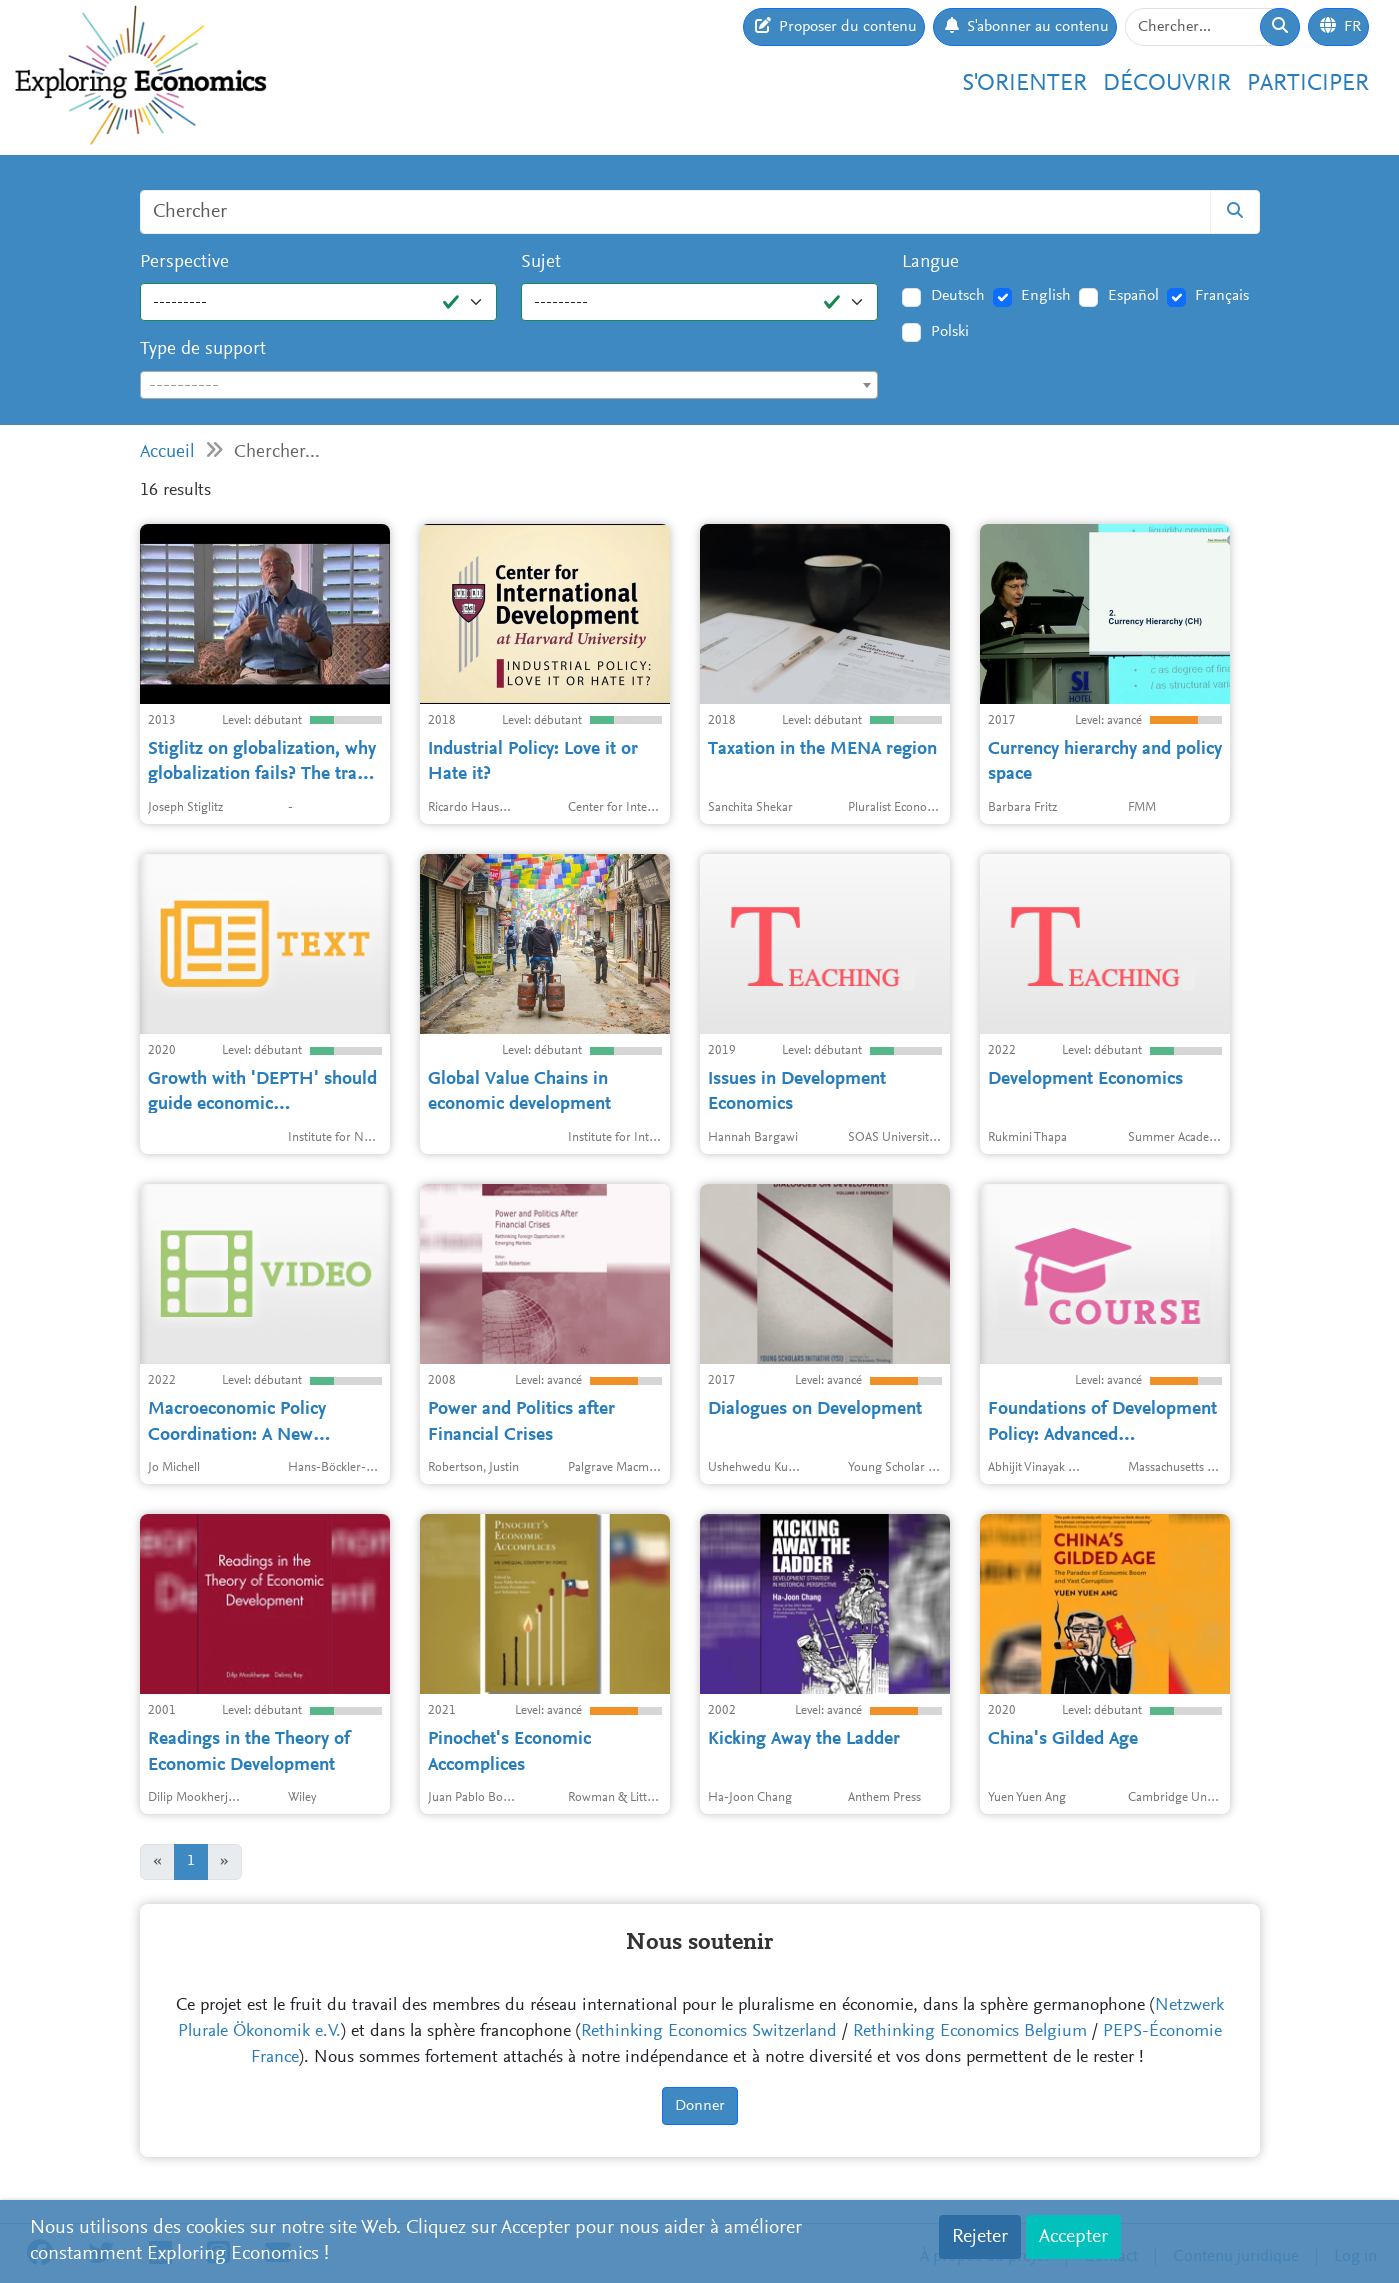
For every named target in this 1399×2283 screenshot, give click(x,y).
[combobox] (509, 385)
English (1046, 296)
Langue (930, 262)
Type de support (203, 349)
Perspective (184, 262)
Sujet (541, 262)
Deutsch (958, 296)
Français (1222, 296)
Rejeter (980, 2237)
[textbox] (509, 386)
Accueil (167, 452)
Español (1133, 296)
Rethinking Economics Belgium (970, 2032)
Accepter (1073, 2237)
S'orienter (1024, 84)
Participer (1308, 84)
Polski (950, 332)
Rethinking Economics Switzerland (709, 2032)
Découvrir (1167, 84)
